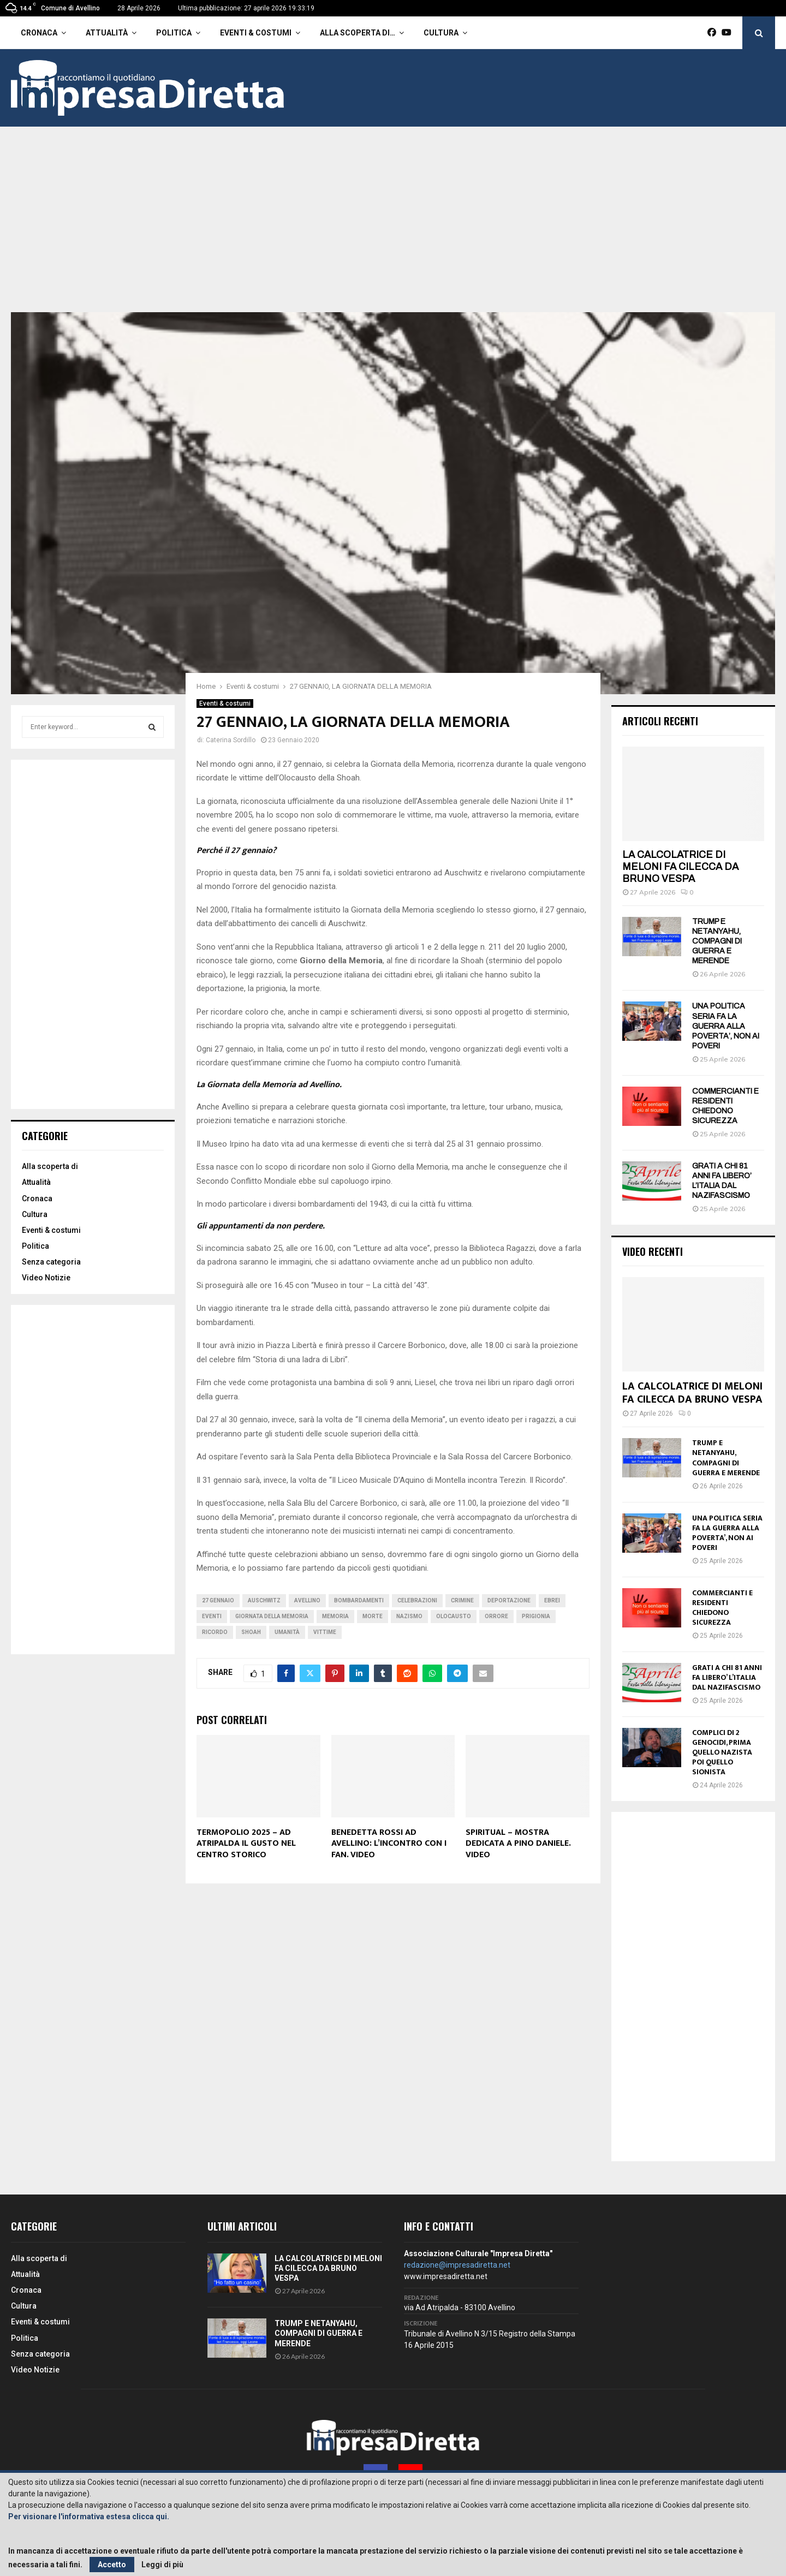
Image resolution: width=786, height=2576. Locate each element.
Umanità (287, 1632)
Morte (372, 1616)
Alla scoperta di (50, 1166)
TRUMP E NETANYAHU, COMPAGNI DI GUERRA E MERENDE (717, 941)
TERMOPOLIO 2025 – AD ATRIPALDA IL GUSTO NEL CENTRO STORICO (246, 1844)
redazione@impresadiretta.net (457, 2265)
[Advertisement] (393, 230)
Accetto (112, 2564)
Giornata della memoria (271, 1616)
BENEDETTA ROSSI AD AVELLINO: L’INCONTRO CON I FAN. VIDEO (388, 1844)
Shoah (251, 1632)
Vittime (324, 1632)
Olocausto (453, 1616)
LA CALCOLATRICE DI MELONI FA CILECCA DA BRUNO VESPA (680, 866)
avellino (307, 1600)
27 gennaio (218, 1600)
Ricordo (215, 1632)
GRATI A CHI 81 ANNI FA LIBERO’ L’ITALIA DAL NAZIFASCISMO (727, 1677)
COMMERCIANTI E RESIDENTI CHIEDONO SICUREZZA (722, 1608)
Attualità (107, 32)
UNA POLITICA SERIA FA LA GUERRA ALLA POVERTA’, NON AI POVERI (725, 1026)
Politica (174, 32)
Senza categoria (51, 1261)
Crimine (462, 1600)
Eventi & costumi (255, 32)
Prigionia (536, 1616)
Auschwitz (264, 1600)
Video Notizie (46, 1277)
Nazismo (409, 1616)
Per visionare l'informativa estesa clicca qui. (88, 2516)
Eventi (212, 1616)
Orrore (496, 1616)
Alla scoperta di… (357, 32)
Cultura (441, 32)
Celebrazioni (417, 1600)
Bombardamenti (359, 1600)
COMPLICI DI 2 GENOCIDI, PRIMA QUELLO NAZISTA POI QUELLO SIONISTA (722, 1752)
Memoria (335, 1616)
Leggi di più (162, 2564)
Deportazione (509, 1600)
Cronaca (39, 32)
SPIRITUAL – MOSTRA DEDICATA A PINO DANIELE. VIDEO (518, 1844)
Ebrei (552, 1600)
